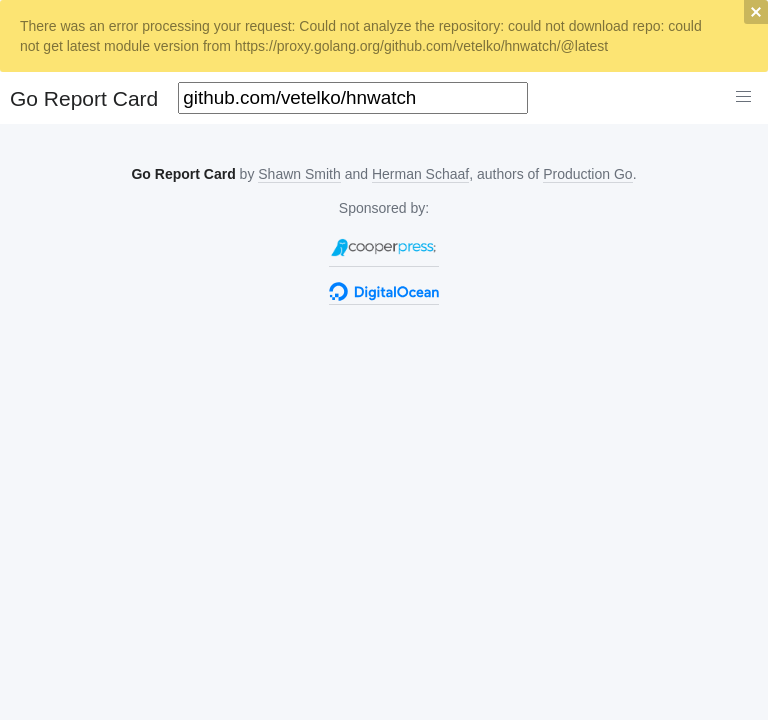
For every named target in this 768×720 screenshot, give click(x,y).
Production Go (588, 174)
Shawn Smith (299, 174)
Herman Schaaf (420, 174)
